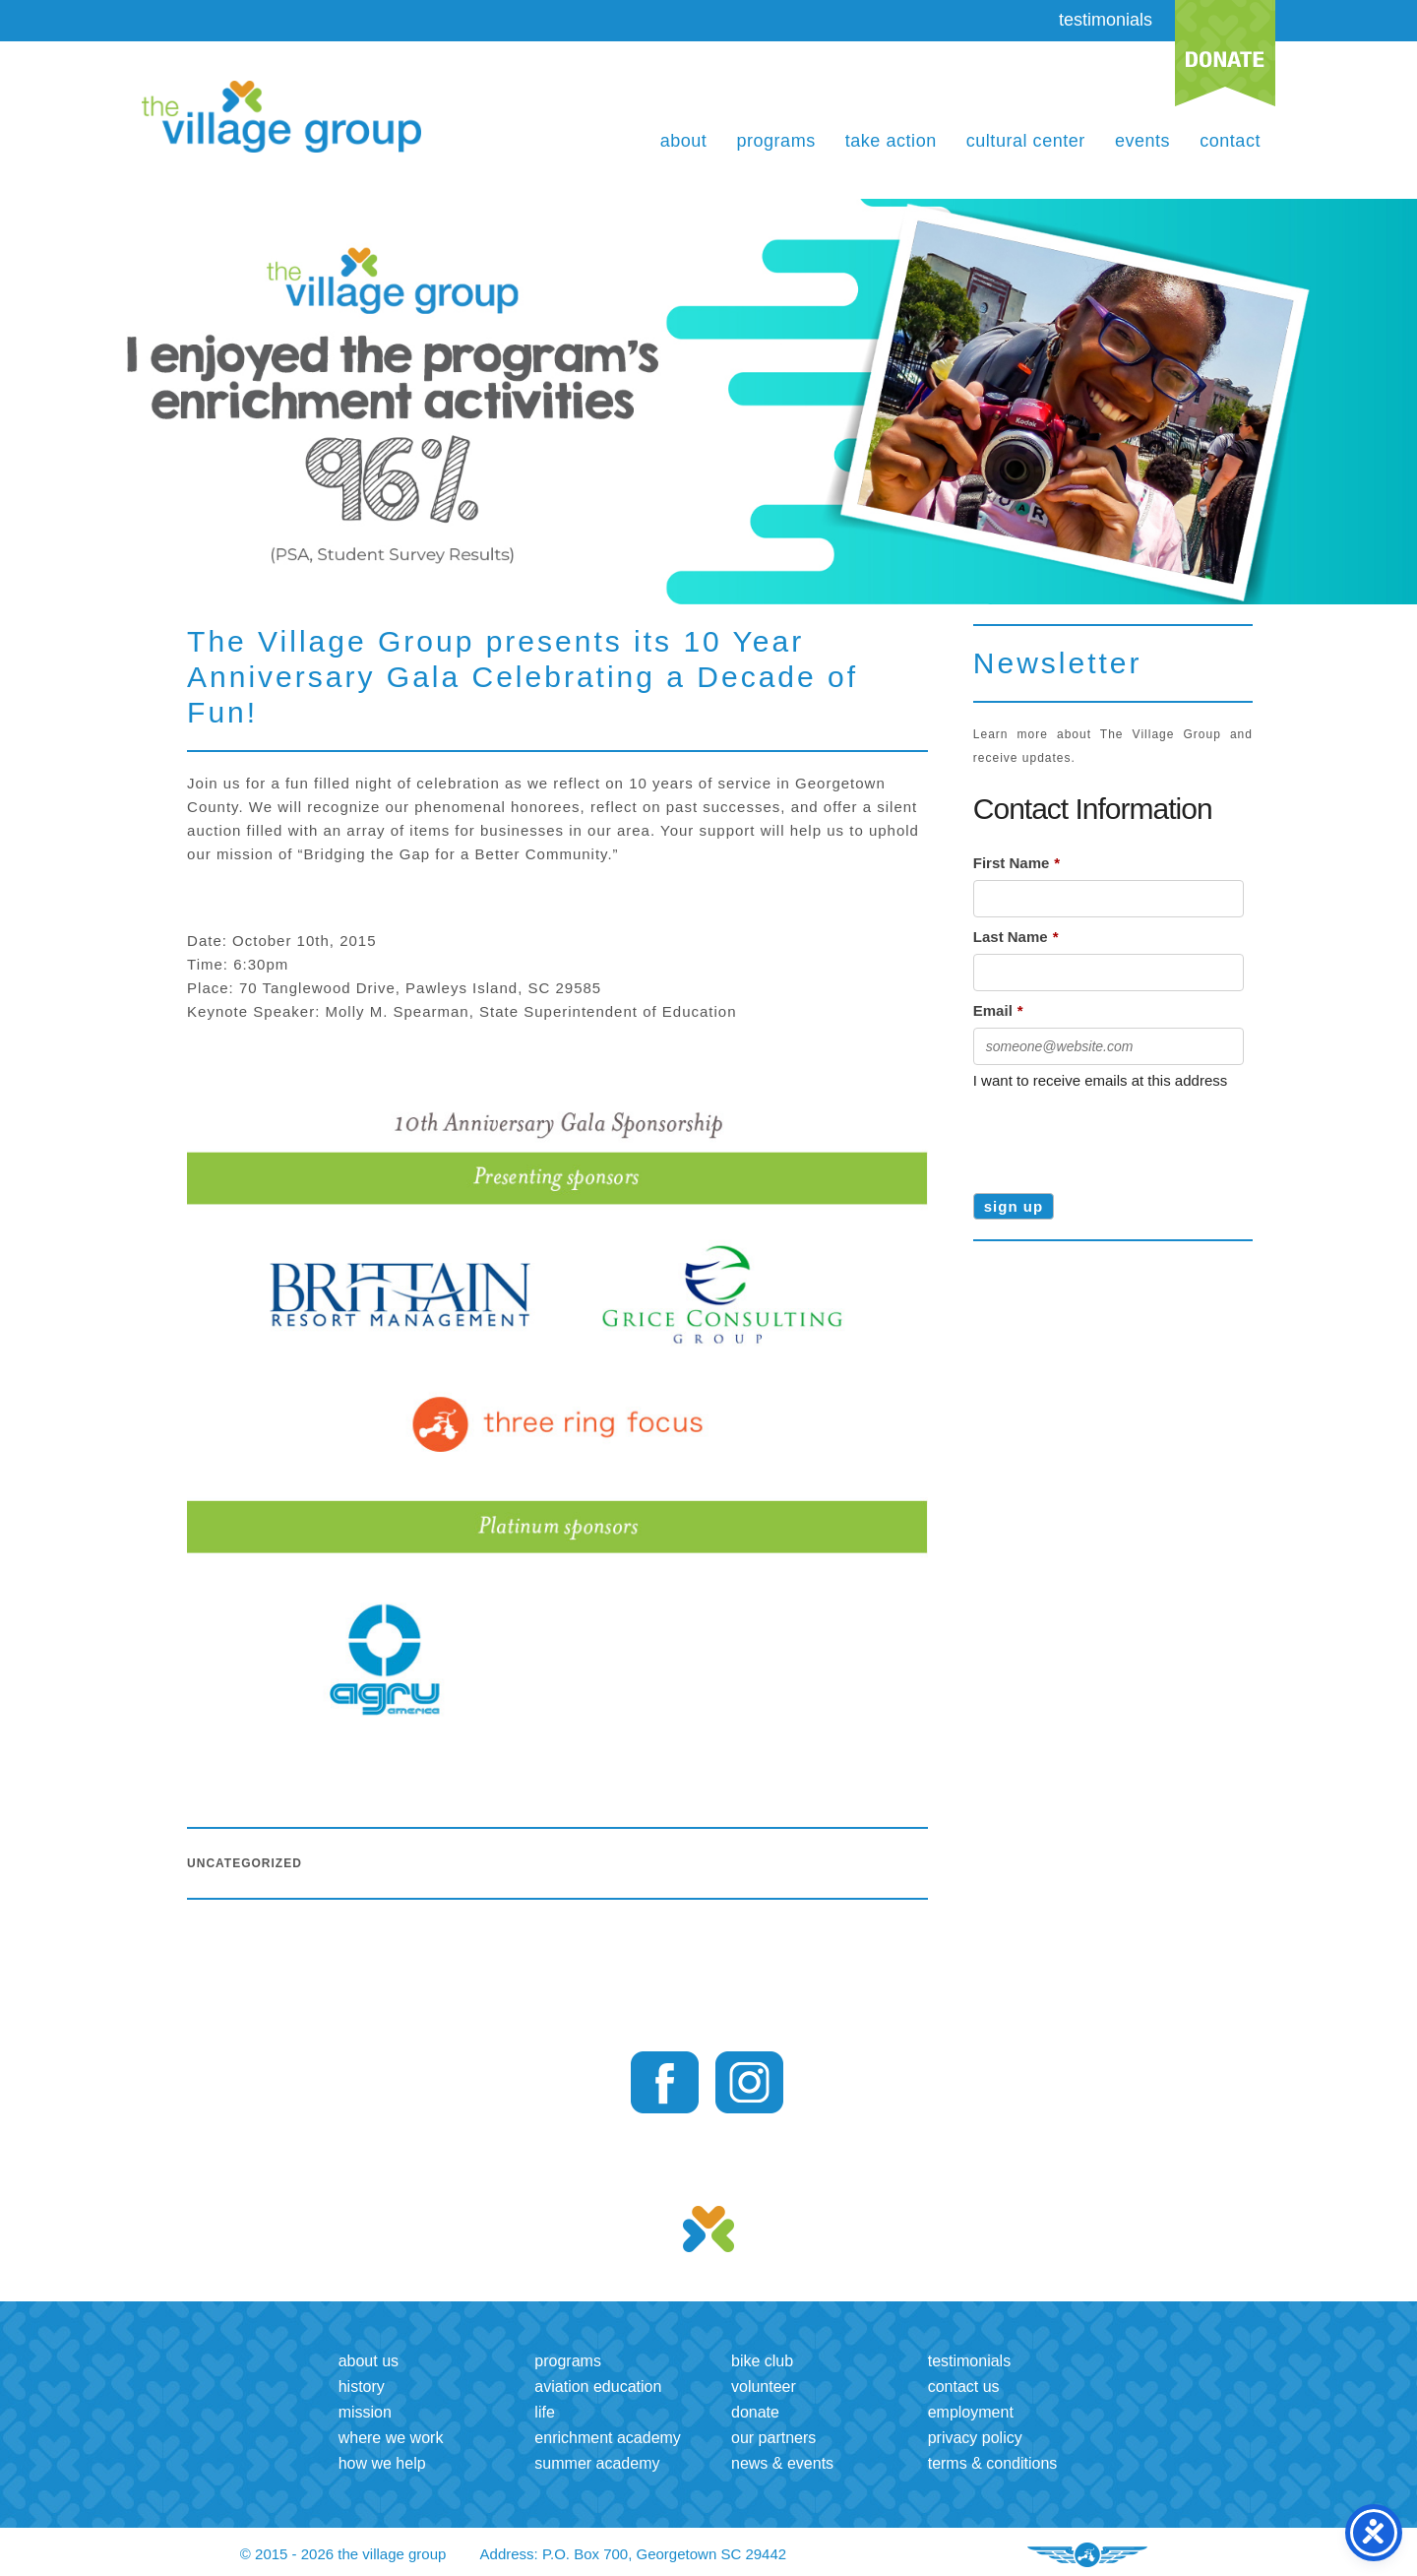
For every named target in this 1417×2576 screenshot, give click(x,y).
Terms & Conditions (993, 2463)
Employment (971, 2412)
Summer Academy (596, 2463)
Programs (775, 141)
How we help (382, 2463)
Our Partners (773, 2437)
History (362, 2386)
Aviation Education (597, 2386)
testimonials (1105, 20)
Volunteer (763, 2386)
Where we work (391, 2437)
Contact (1230, 141)
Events (1142, 141)
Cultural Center (1025, 141)
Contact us (964, 2386)
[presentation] (1122, 1135)
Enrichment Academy (607, 2437)
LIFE (544, 2412)
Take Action (891, 141)
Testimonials (969, 2361)
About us (369, 2361)
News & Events (782, 2463)
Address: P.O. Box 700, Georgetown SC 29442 (633, 2553)
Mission (365, 2412)
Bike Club (762, 2361)
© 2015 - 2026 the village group (343, 2553)
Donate (755, 2412)
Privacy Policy (975, 2437)
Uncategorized (244, 1863)
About (684, 141)
